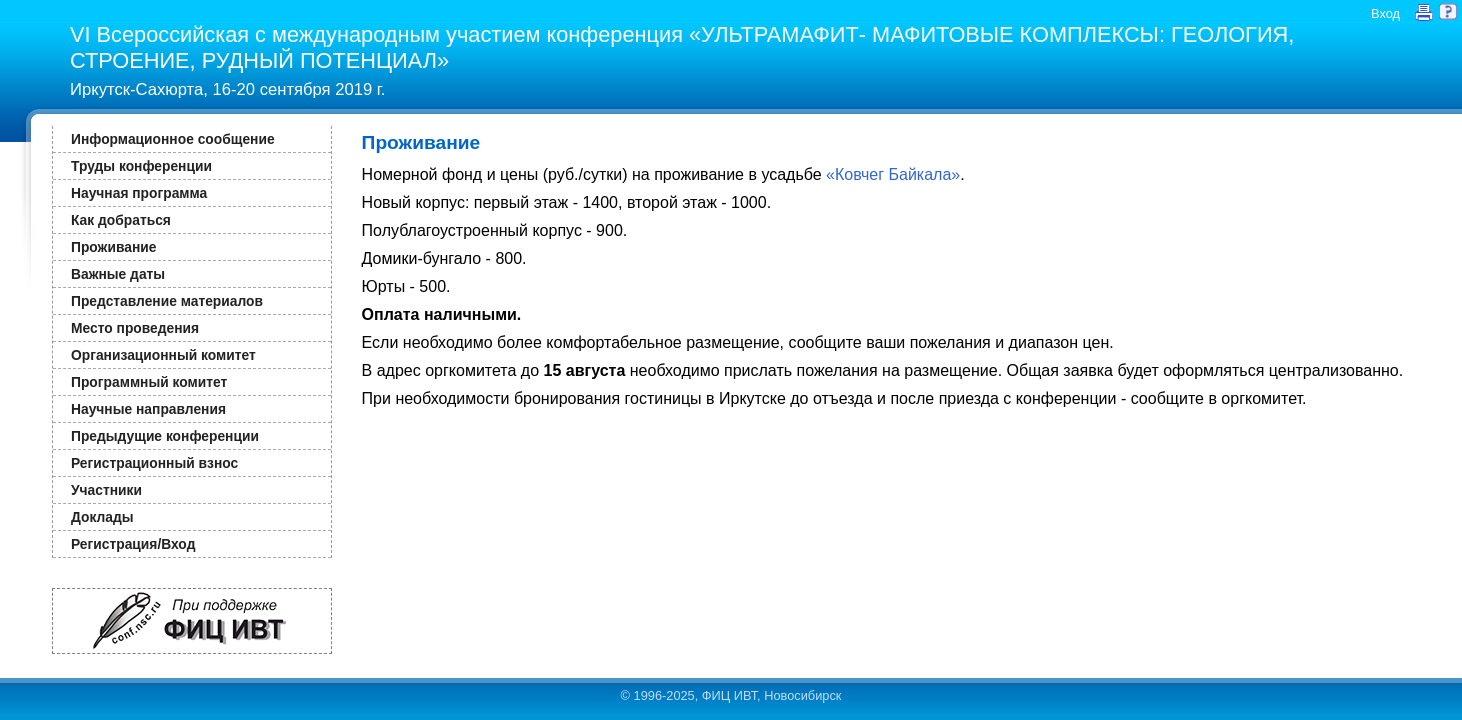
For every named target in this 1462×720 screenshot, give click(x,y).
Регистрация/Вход (133, 544)
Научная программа (139, 193)
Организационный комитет (163, 355)
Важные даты (118, 274)
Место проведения (135, 328)
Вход (1385, 13)
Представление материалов (167, 301)
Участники (106, 490)
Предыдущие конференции (165, 436)
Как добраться (121, 220)
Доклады (102, 517)
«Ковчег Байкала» (893, 174)
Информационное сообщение (173, 139)
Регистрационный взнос (154, 463)
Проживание (113, 247)
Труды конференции (141, 166)
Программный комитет (149, 382)
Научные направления (148, 409)
